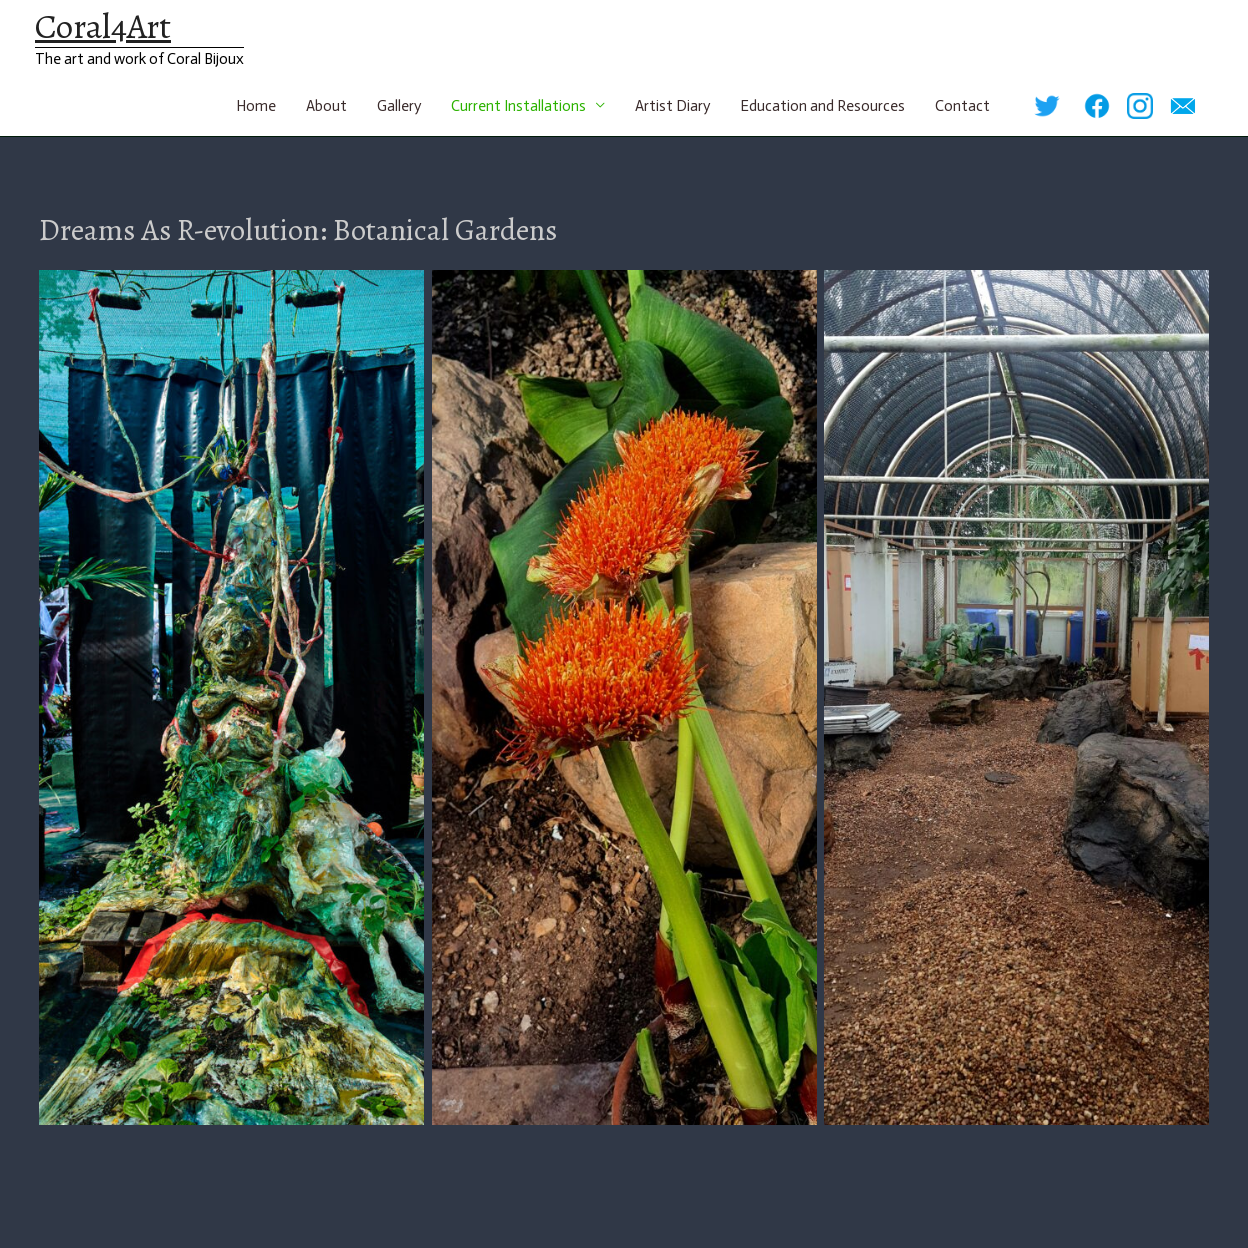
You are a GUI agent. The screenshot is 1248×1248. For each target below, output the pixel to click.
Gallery (399, 106)
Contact (962, 106)
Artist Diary (672, 106)
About (326, 106)
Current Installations (518, 106)
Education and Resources (822, 106)
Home (256, 106)
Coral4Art (103, 26)
